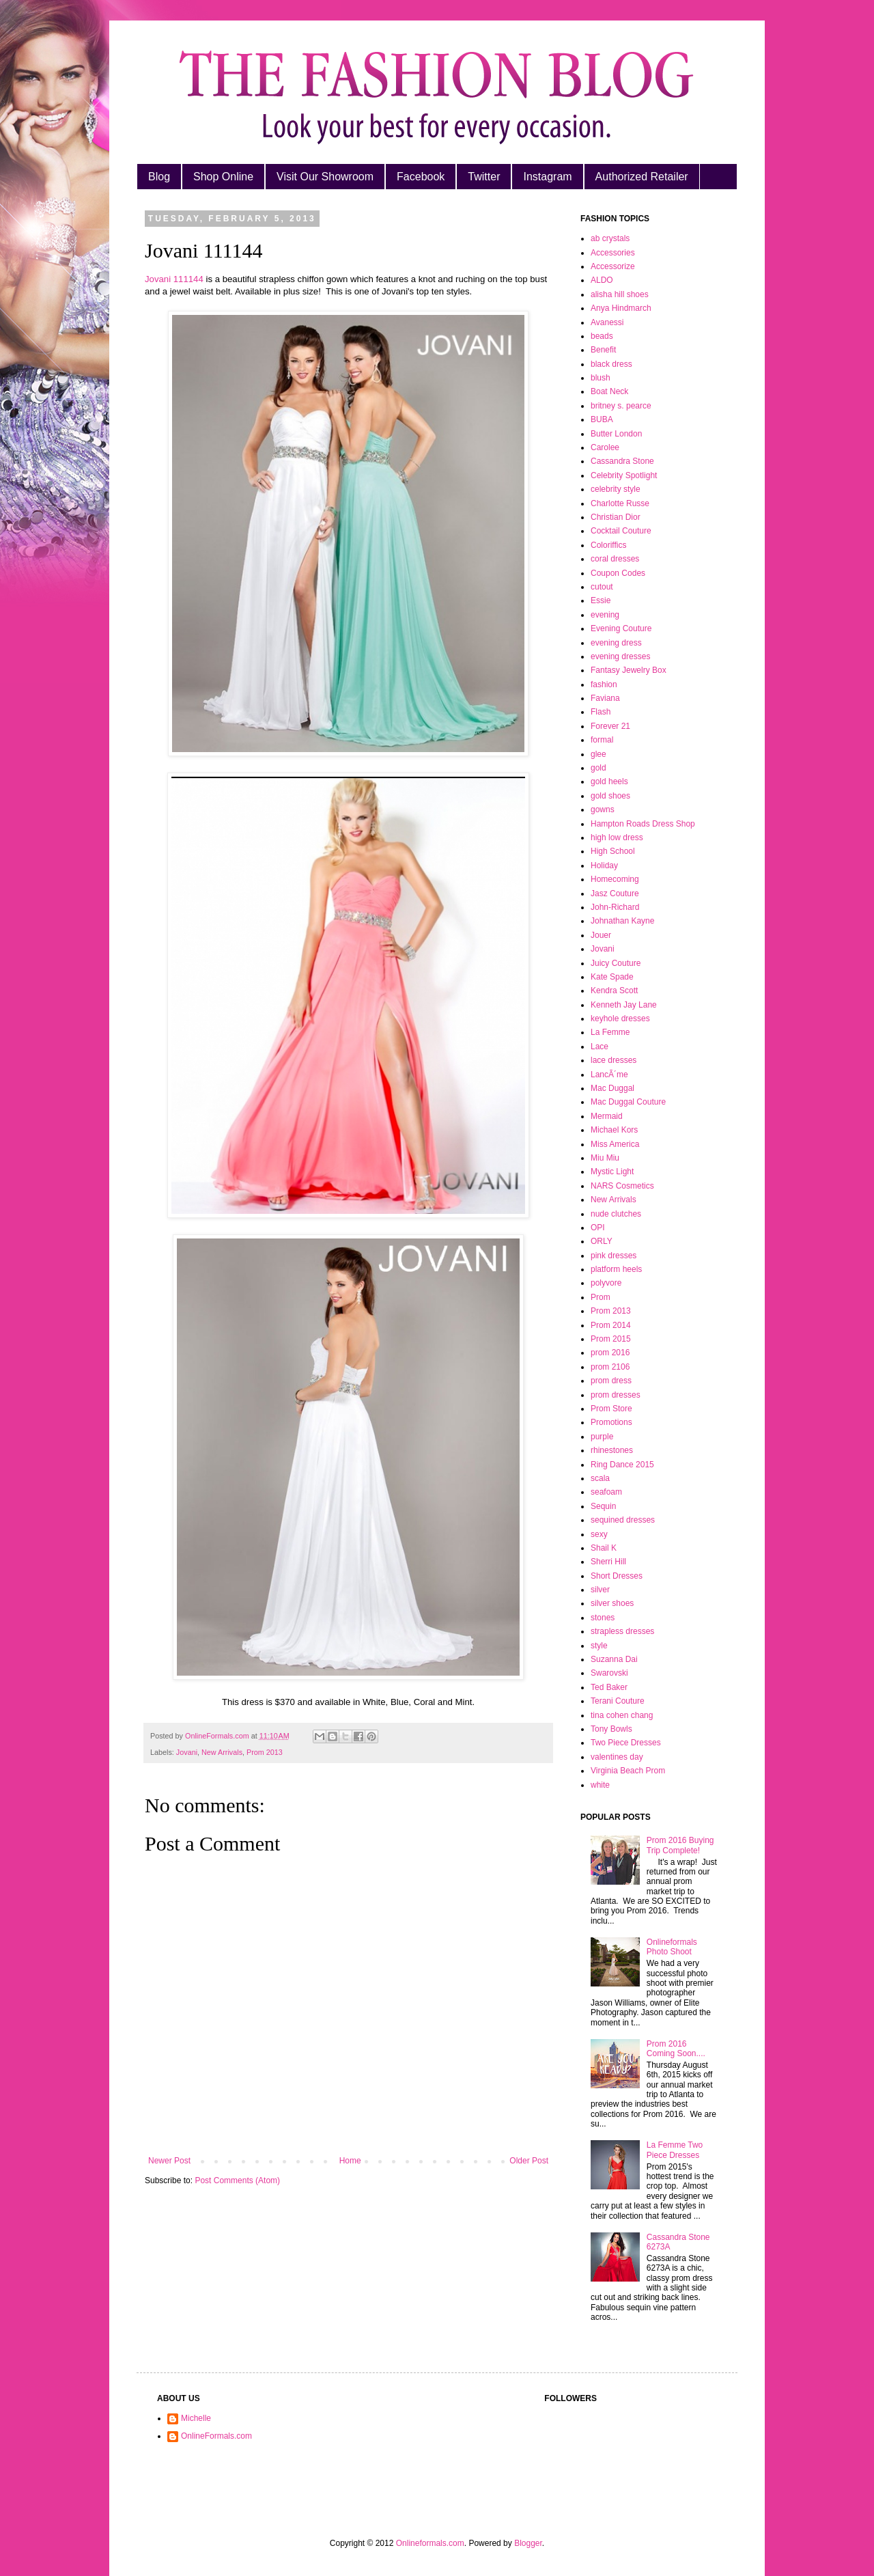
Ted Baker (609, 1687)
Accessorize (613, 266)
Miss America (615, 1144)
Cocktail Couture (621, 531)
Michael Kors (614, 1130)
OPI (598, 1227)
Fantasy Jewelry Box (628, 670)
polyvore (606, 1283)
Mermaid (607, 1116)
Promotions (611, 1422)
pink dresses (613, 1255)
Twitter (484, 176)
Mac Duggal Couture (628, 1102)
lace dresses (613, 1060)
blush (600, 378)
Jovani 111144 (174, 279)
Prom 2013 (264, 1752)
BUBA (602, 419)
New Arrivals (221, 1752)
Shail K (604, 1548)
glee (598, 754)
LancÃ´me (609, 1074)
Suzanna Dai (614, 1659)
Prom (600, 1297)
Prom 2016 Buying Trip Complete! (680, 1845)
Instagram (547, 176)
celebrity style (615, 489)
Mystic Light (612, 1171)
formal (602, 740)
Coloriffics (608, 545)
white (600, 1785)
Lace (599, 1046)
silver (600, 1589)
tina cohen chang (622, 1715)
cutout (602, 587)
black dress (611, 364)
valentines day (617, 1757)
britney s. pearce (621, 406)
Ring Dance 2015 (622, 1464)
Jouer (601, 935)
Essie (600, 600)
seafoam (606, 1492)
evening (605, 615)
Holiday (604, 865)
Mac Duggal (612, 1088)
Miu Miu (605, 1158)
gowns (603, 809)
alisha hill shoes (620, 294)
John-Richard (615, 907)
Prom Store (611, 1408)
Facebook (421, 176)
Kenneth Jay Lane (624, 1005)
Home (350, 2160)
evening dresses (620, 656)
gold (598, 768)
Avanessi (607, 322)
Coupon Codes (618, 573)
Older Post (528, 2160)
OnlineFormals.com (216, 2436)
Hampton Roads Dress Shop (643, 824)
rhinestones (612, 1450)
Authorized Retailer (641, 176)
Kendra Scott (614, 990)
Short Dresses (617, 1576)
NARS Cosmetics (622, 1186)
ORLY (601, 1241)
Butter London (616, 434)
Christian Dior (615, 517)
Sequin (603, 1506)
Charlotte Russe (620, 503)
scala (600, 1478)
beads (602, 336)
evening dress (616, 643)
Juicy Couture (615, 963)
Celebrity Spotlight (624, 475)
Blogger (528, 2543)
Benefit (603, 350)
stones (603, 1617)
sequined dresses (623, 1520)
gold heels (609, 781)
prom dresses (615, 1395)
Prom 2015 (611, 1339)
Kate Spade (612, 977)
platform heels (616, 1269)
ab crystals (610, 238)
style (599, 1645)
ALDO (602, 280)
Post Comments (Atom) (237, 2180)
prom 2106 (610, 1367)
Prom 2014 (611, 1325)
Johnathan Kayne (622, 921)
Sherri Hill (608, 1561)
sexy (599, 1534)
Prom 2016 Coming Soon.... (676, 2048)
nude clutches (616, 1214)
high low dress (617, 837)
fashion (604, 684)
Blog (159, 176)
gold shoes (610, 796)
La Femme (610, 1032)
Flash (600, 712)
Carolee (605, 447)
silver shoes (612, 1603)
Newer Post (169, 2160)
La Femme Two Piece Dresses (675, 2149)
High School (613, 851)
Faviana (605, 698)
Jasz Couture (615, 893)
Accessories (613, 253)
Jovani (186, 1752)
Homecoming (615, 879)
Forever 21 (610, 726)
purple (602, 1436)
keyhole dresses (620, 1018)
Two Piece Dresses (626, 1742)
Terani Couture (618, 1701)
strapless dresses (622, 1631)
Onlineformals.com (430, 2543)
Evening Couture (621, 628)
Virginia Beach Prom (628, 1770)
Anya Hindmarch (621, 308)
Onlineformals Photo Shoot (672, 1946)
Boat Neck (609, 391)
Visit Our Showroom (325, 176)
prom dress (611, 1380)
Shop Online (223, 176)
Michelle (196, 2418)
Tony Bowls (611, 1729)
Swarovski (609, 1673)
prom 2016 (610, 1352)
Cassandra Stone (622, 461)
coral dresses (615, 559)
